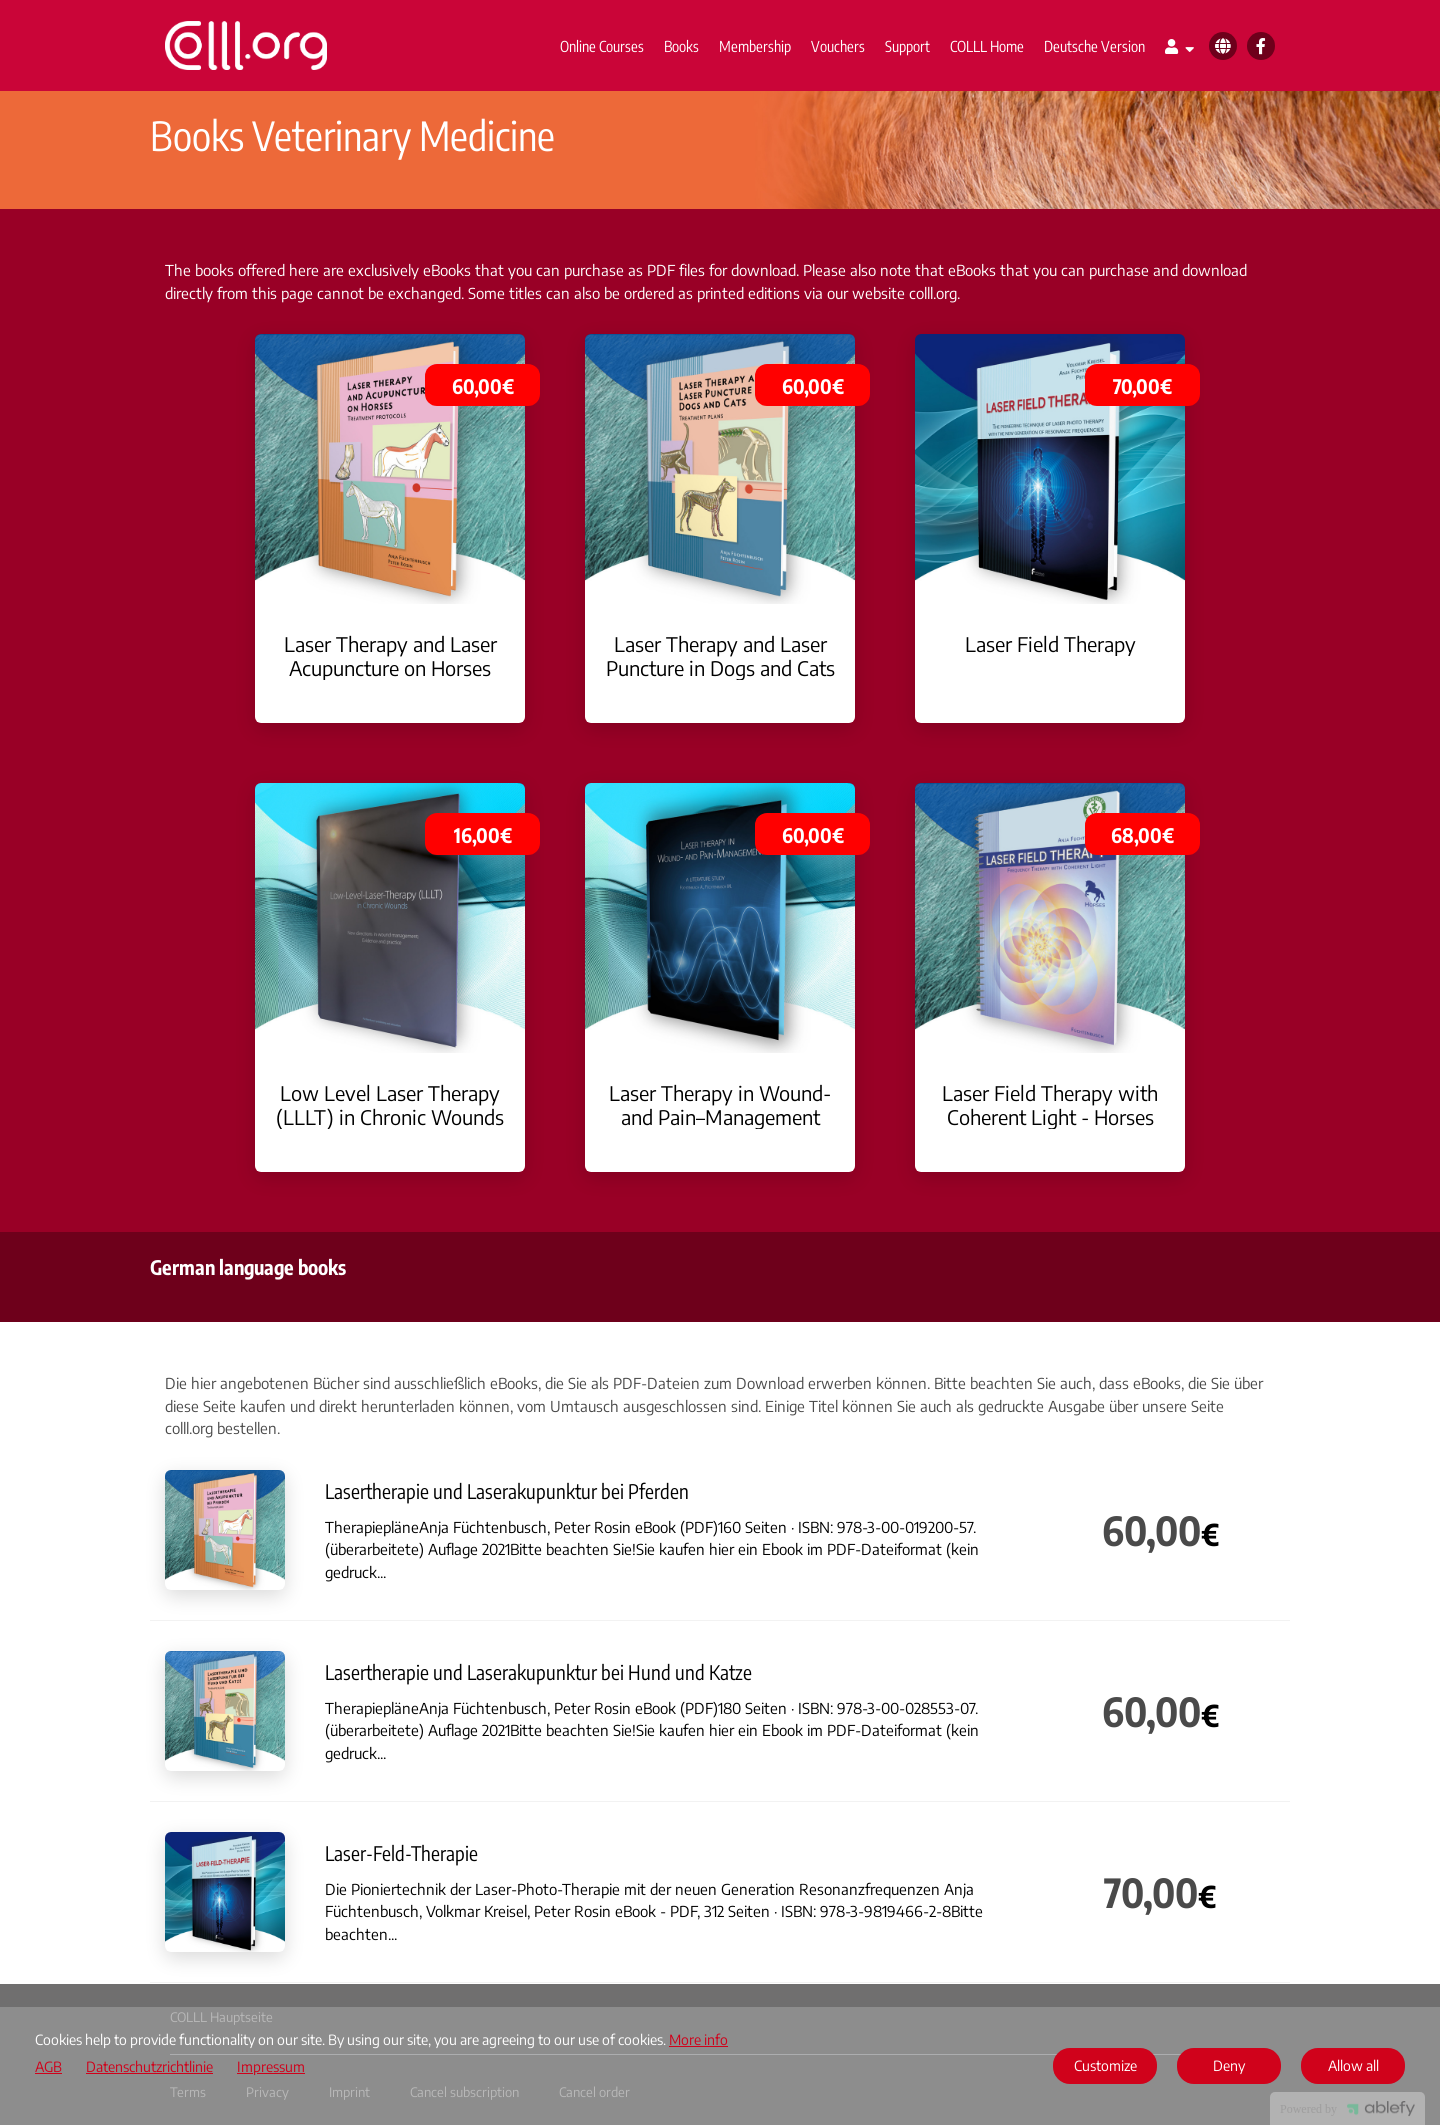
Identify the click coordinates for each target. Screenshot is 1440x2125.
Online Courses (602, 46)
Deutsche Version (1094, 46)
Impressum (271, 2067)
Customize (1105, 2065)
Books (681, 46)
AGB (48, 2067)
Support (907, 46)
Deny (1229, 2065)
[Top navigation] (1179, 49)
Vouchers (838, 46)
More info (698, 2039)
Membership (755, 46)
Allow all (1353, 2065)
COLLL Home (987, 46)
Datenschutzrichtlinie (149, 2067)
